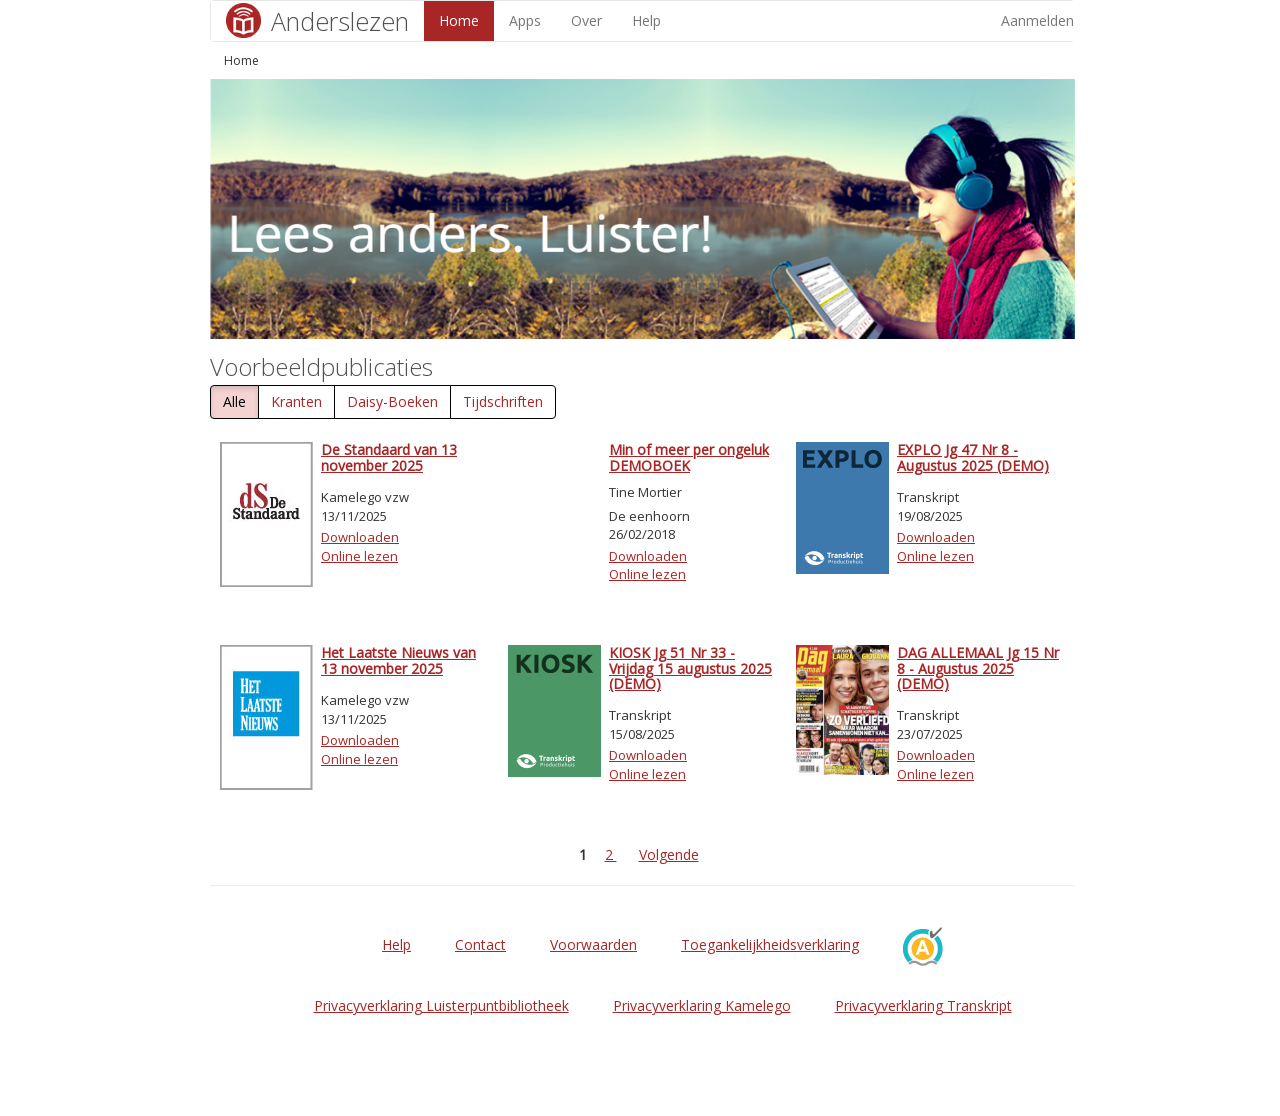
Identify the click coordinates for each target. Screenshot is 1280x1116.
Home (459, 20)
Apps (525, 20)
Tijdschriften (503, 401)
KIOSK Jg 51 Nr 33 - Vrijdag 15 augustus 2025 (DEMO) (690, 668)
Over (586, 20)
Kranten (296, 401)
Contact (480, 944)
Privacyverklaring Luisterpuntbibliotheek (441, 1005)
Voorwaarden (593, 944)
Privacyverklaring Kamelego (702, 1005)
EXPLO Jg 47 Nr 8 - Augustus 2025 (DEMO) (973, 457)
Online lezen (359, 556)
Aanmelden (1037, 20)
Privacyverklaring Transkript (923, 1005)
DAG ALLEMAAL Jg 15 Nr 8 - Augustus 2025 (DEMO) (978, 668)
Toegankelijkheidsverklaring (770, 944)
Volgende (669, 854)
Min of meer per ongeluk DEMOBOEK (689, 457)
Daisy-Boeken (392, 401)
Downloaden (360, 537)
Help (646, 20)
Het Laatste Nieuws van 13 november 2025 (398, 660)
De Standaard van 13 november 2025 (389, 457)
